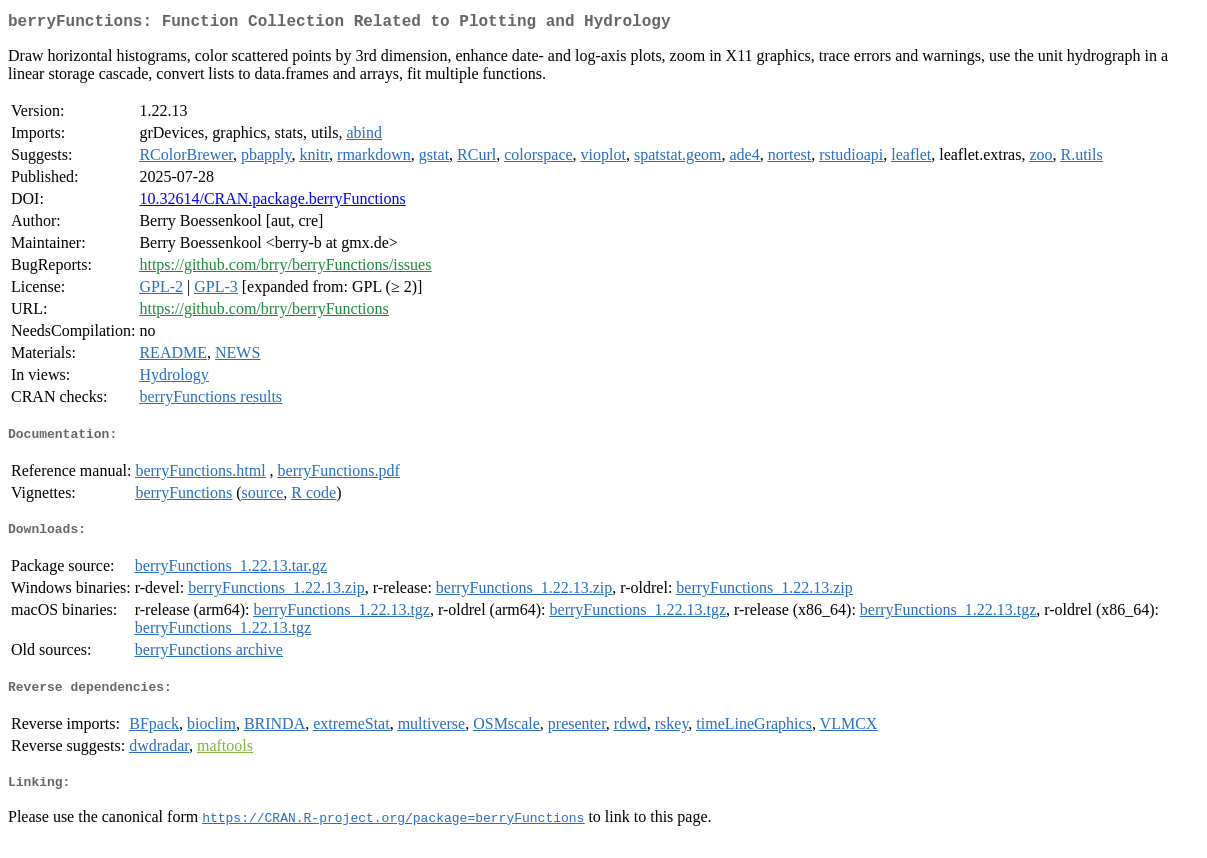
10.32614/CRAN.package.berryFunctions (272, 202)
